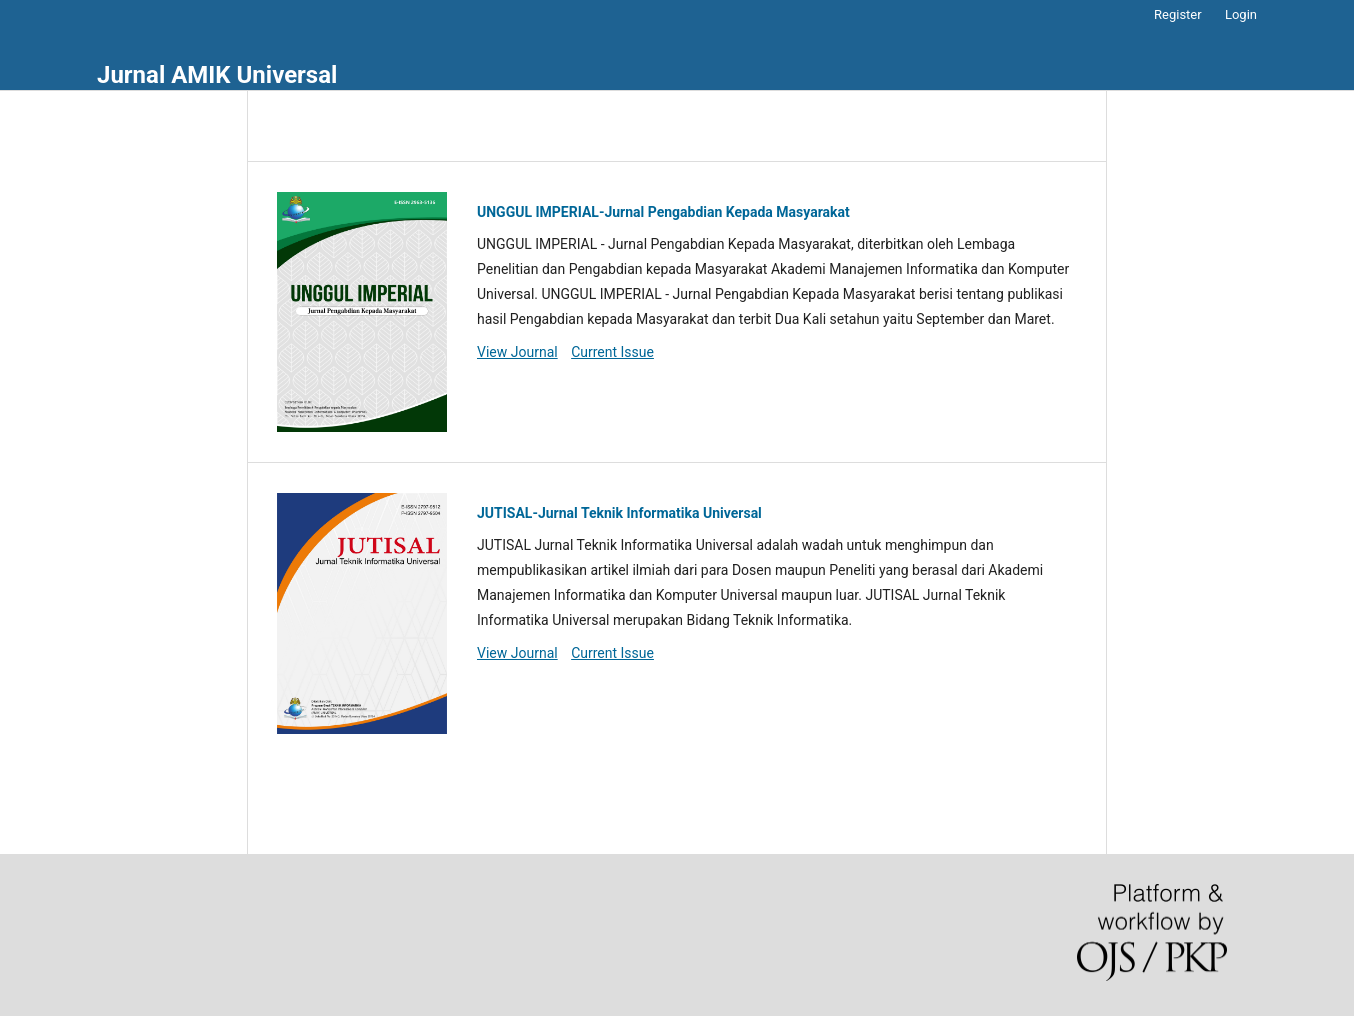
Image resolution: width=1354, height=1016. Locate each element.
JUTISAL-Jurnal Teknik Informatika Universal (619, 513)
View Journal (517, 352)
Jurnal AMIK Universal (217, 75)
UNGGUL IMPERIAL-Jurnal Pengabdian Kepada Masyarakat (663, 212)
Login (1241, 14)
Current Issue (612, 352)
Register (1178, 14)
